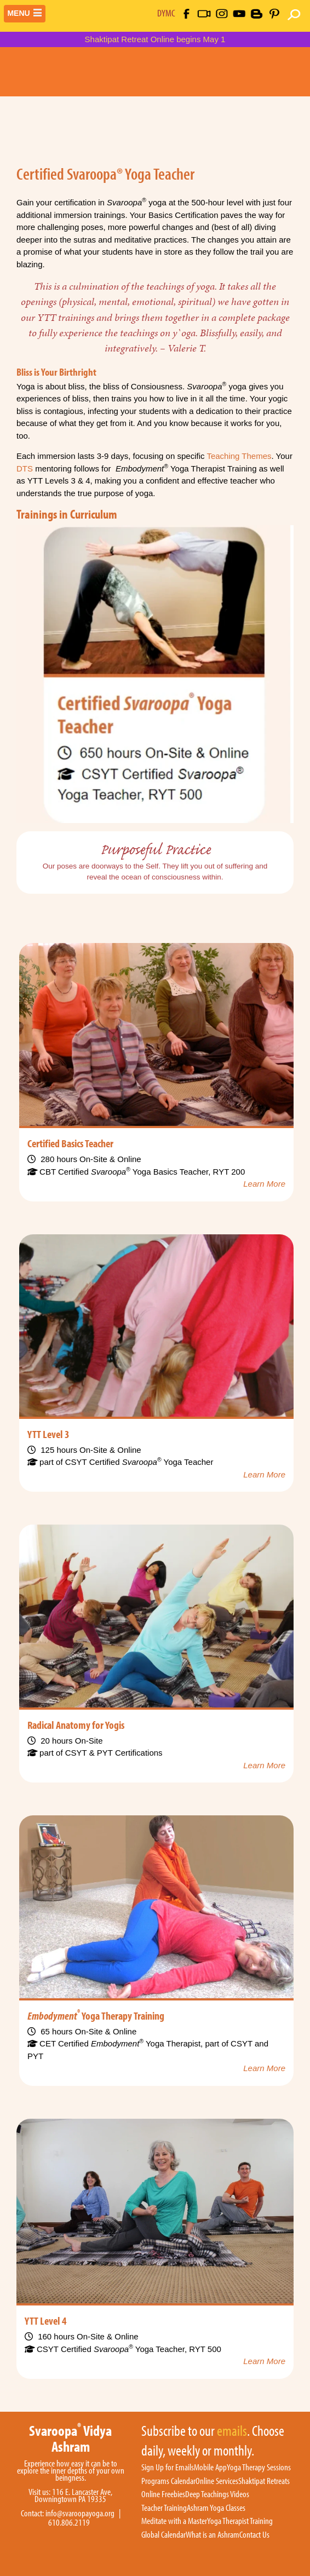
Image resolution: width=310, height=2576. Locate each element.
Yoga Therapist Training (240, 2521)
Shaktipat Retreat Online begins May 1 (155, 39)
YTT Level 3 (48, 1433)
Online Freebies (163, 2494)
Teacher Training (164, 2508)
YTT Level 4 (46, 2320)
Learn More (264, 1183)
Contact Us (254, 2535)
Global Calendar (163, 2535)
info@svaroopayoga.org (79, 2513)
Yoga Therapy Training (95, 2015)
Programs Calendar (168, 2481)
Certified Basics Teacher (70, 1142)
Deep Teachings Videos (217, 2494)
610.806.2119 (69, 2522)
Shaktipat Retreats (264, 2481)
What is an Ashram (212, 2535)
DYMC (166, 13)
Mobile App (210, 2468)
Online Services (217, 2481)
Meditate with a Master (174, 2521)
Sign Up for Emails (167, 2468)
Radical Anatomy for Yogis (75, 1724)
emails (232, 2431)
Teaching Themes (238, 456)
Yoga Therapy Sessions (259, 2468)
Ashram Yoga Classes (216, 2508)
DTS (24, 468)
